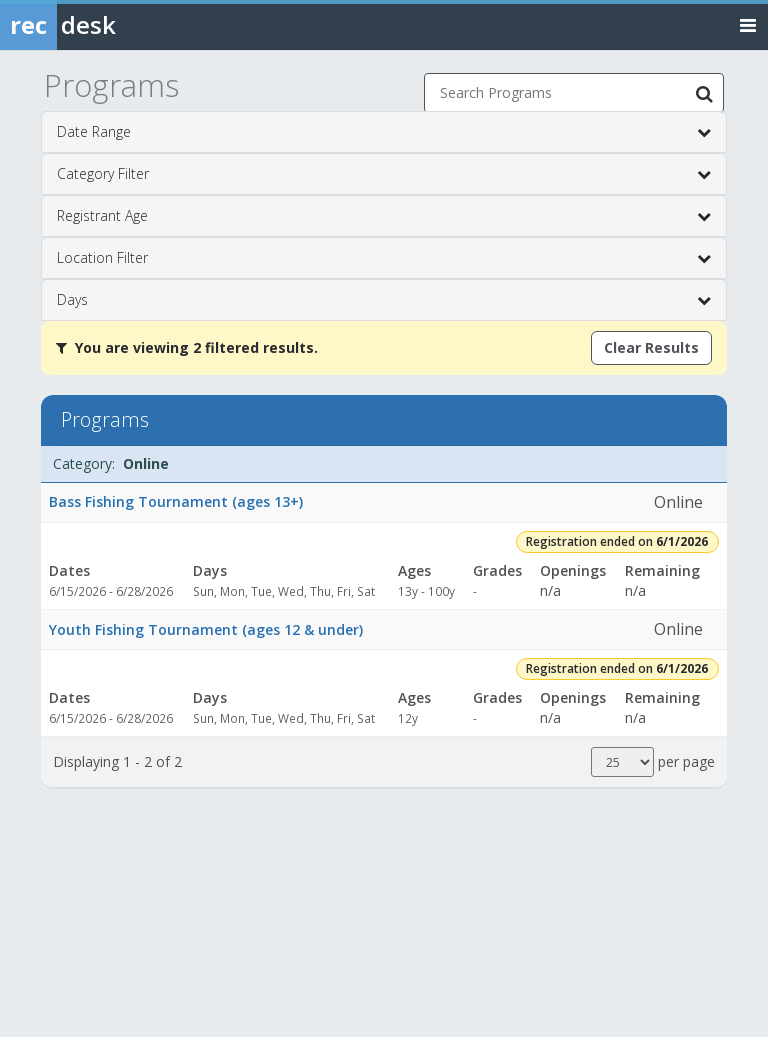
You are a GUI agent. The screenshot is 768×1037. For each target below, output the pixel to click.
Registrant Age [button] (384, 216)
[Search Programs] (704, 93)
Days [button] (384, 300)
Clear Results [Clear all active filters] (651, 347)
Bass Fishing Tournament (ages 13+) (176, 501)
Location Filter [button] (384, 258)
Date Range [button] (384, 132)
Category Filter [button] (384, 174)
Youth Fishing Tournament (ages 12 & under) (206, 629)
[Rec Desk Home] (110, 25)
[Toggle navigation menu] (748, 24)
